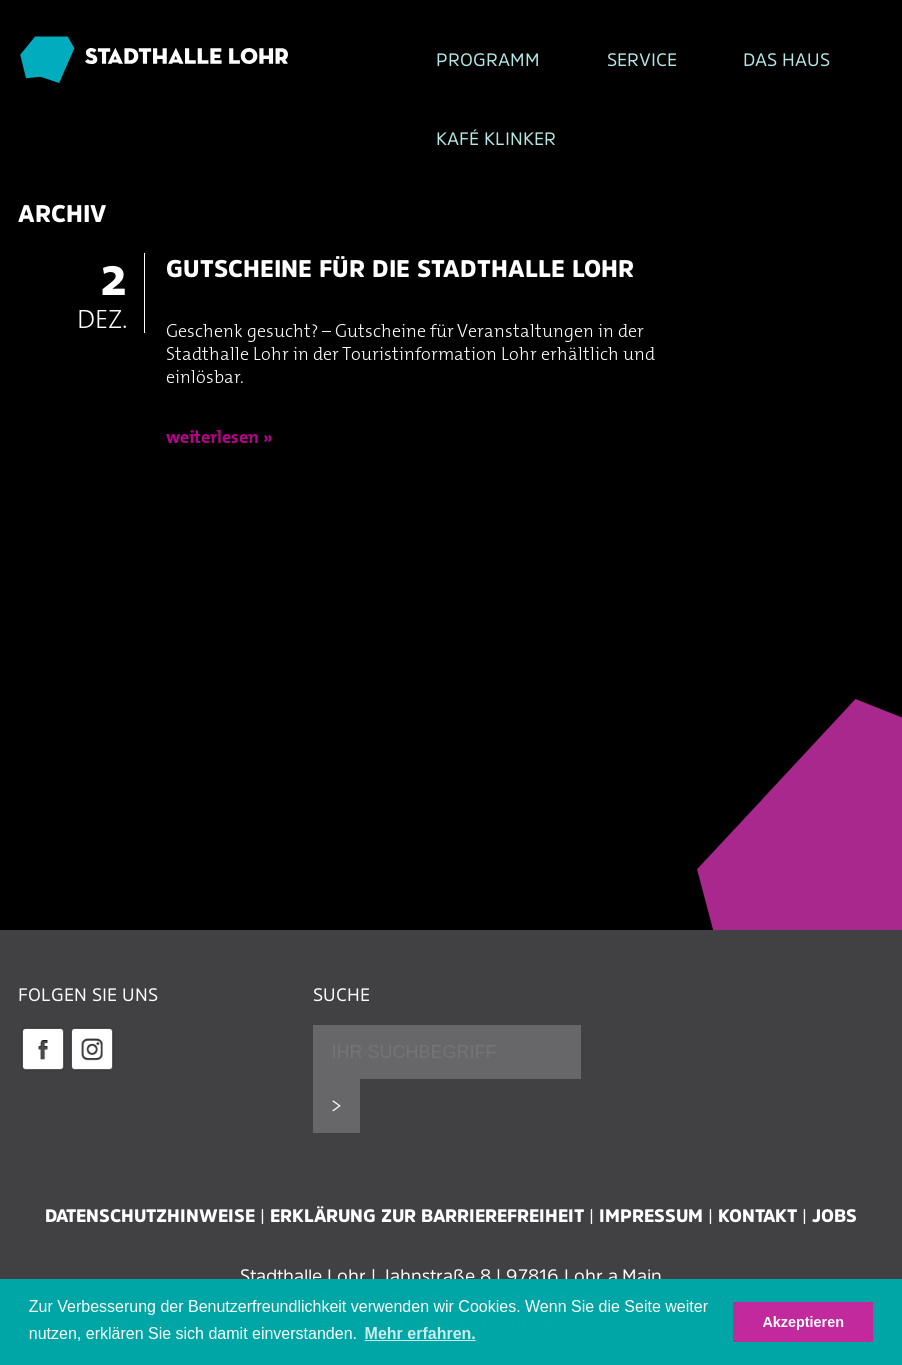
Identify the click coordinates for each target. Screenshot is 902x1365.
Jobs (834, 1229)
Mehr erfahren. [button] (420, 1333)
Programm (346, 61)
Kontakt (757, 1229)
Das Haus (665, 61)
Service (510, 61)
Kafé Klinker (354, 150)
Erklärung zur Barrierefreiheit (427, 1229)
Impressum (651, 1229)
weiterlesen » (219, 450)
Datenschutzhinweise (150, 1229)
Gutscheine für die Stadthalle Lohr (400, 280)
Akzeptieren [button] (803, 1322)
